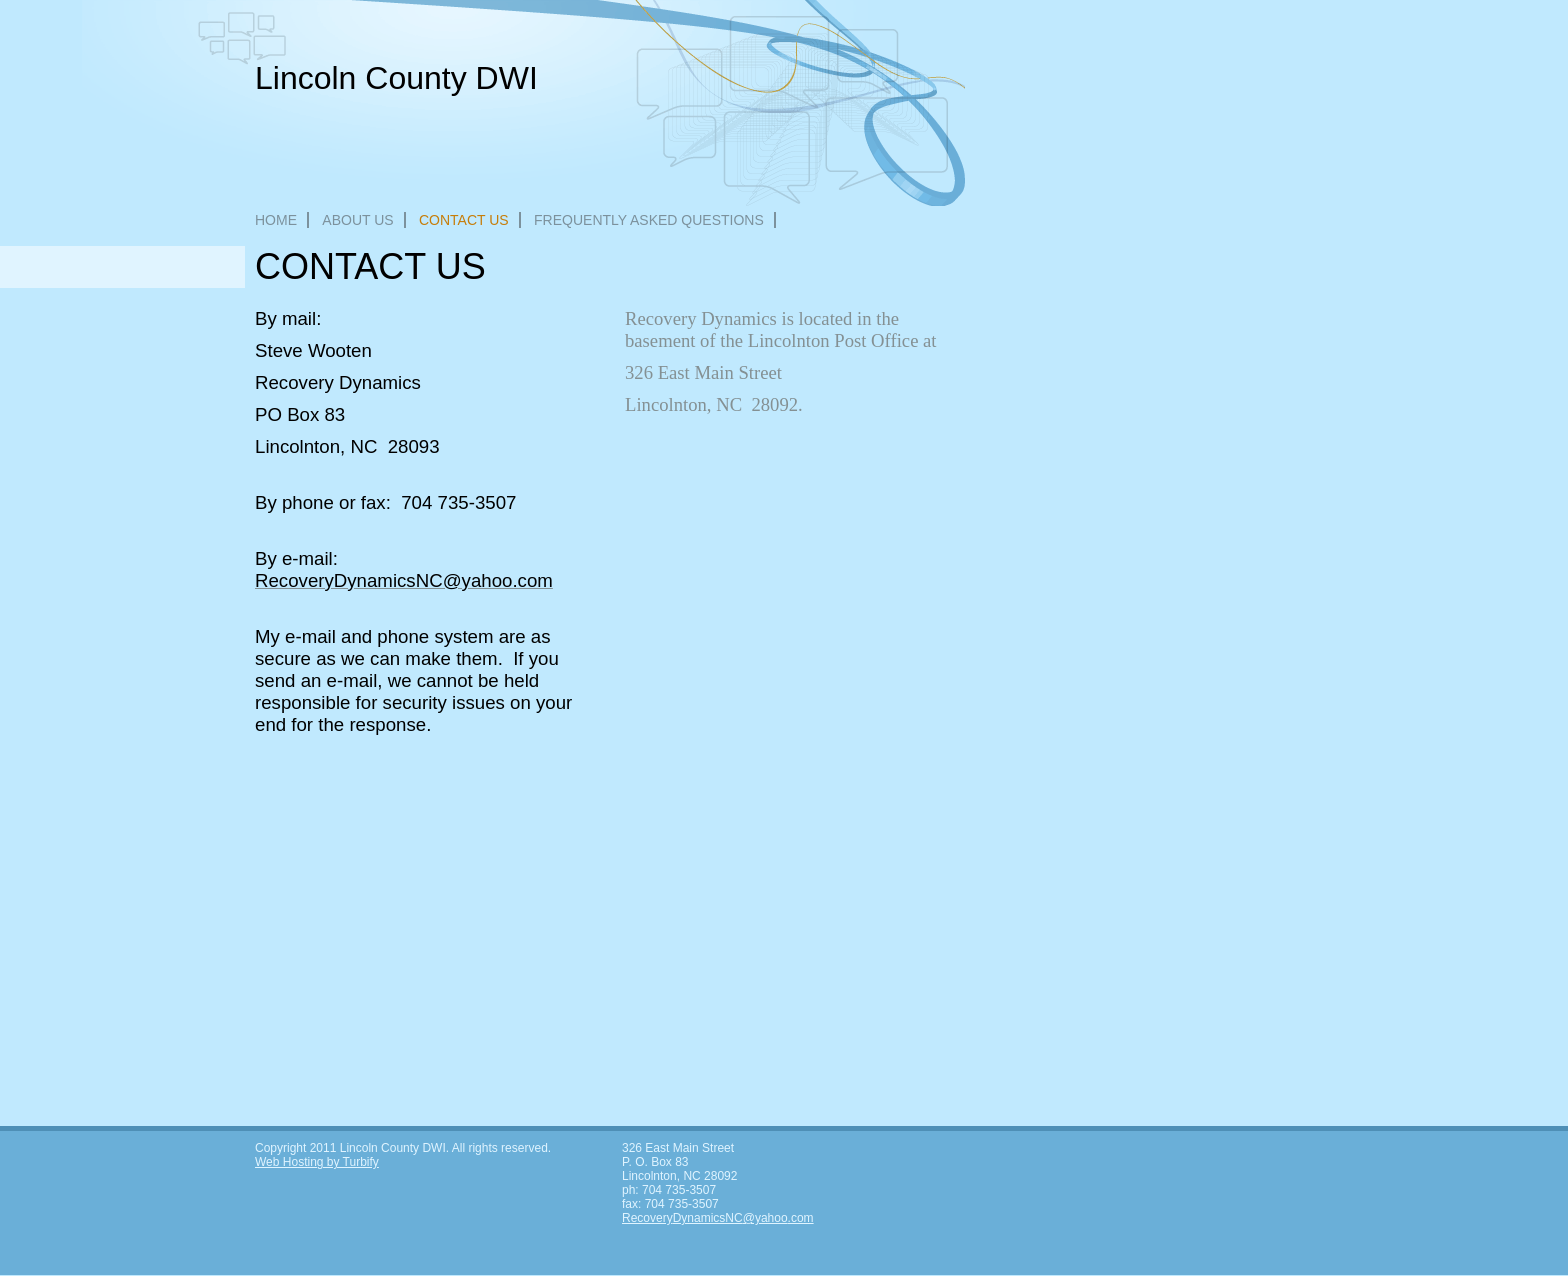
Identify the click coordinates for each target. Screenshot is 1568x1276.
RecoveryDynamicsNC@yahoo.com (718, 1218)
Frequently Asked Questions (649, 220)
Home (276, 220)
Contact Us (464, 220)
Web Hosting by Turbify (317, 1162)
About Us (357, 220)
